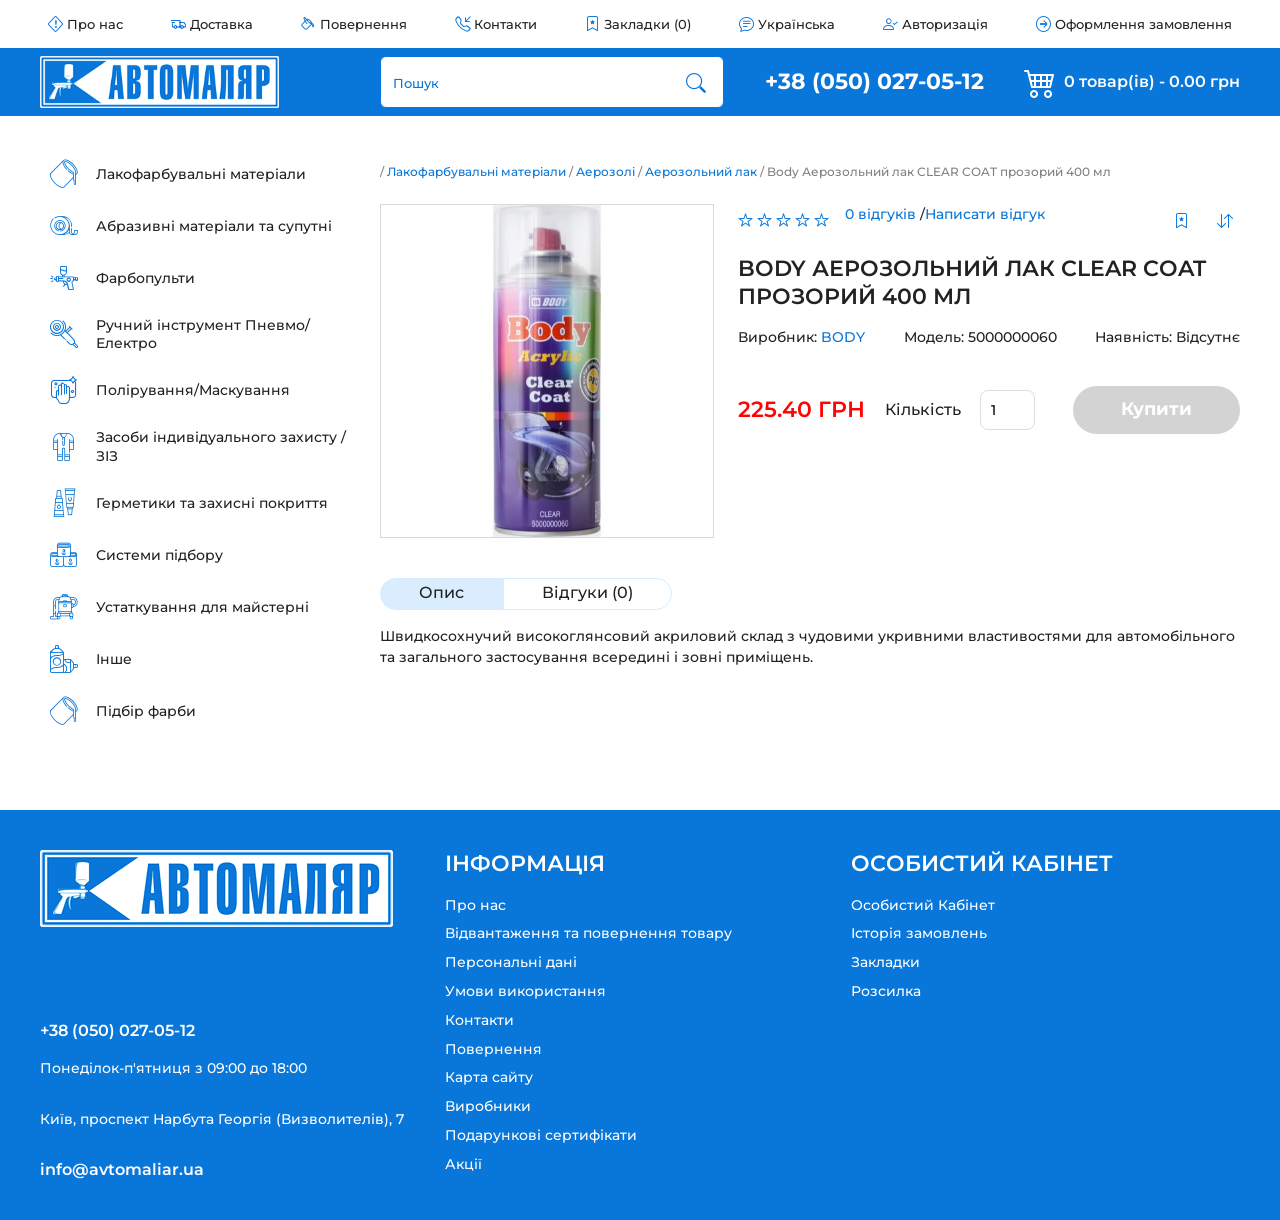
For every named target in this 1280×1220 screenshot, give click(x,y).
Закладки (885, 962)
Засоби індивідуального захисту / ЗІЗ (221, 446)
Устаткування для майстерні (202, 607)
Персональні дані (511, 962)
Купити (1156, 409)
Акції (463, 1164)
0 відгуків (880, 214)
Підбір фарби (146, 711)
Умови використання (525, 991)
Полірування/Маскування (193, 390)
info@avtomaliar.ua (122, 1169)
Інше (114, 659)
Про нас (95, 24)
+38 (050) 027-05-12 (874, 81)
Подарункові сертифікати (541, 1135)
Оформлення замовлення (1143, 24)
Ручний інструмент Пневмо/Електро (203, 334)
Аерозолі (605, 171)
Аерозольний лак (701, 171)
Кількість (923, 409)
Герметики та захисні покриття (212, 503)
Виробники (488, 1106)
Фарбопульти (145, 278)
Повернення (363, 24)
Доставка (221, 24)
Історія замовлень (919, 933)
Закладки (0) (647, 24)
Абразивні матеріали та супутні (214, 226)
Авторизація (945, 24)
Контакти (505, 24)
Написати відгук (985, 214)
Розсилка (886, 991)
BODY (843, 337)
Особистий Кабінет (923, 905)
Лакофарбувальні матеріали (201, 174)
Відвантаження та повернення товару (588, 933)
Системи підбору (159, 555)
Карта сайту (489, 1077)
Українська (796, 24)
